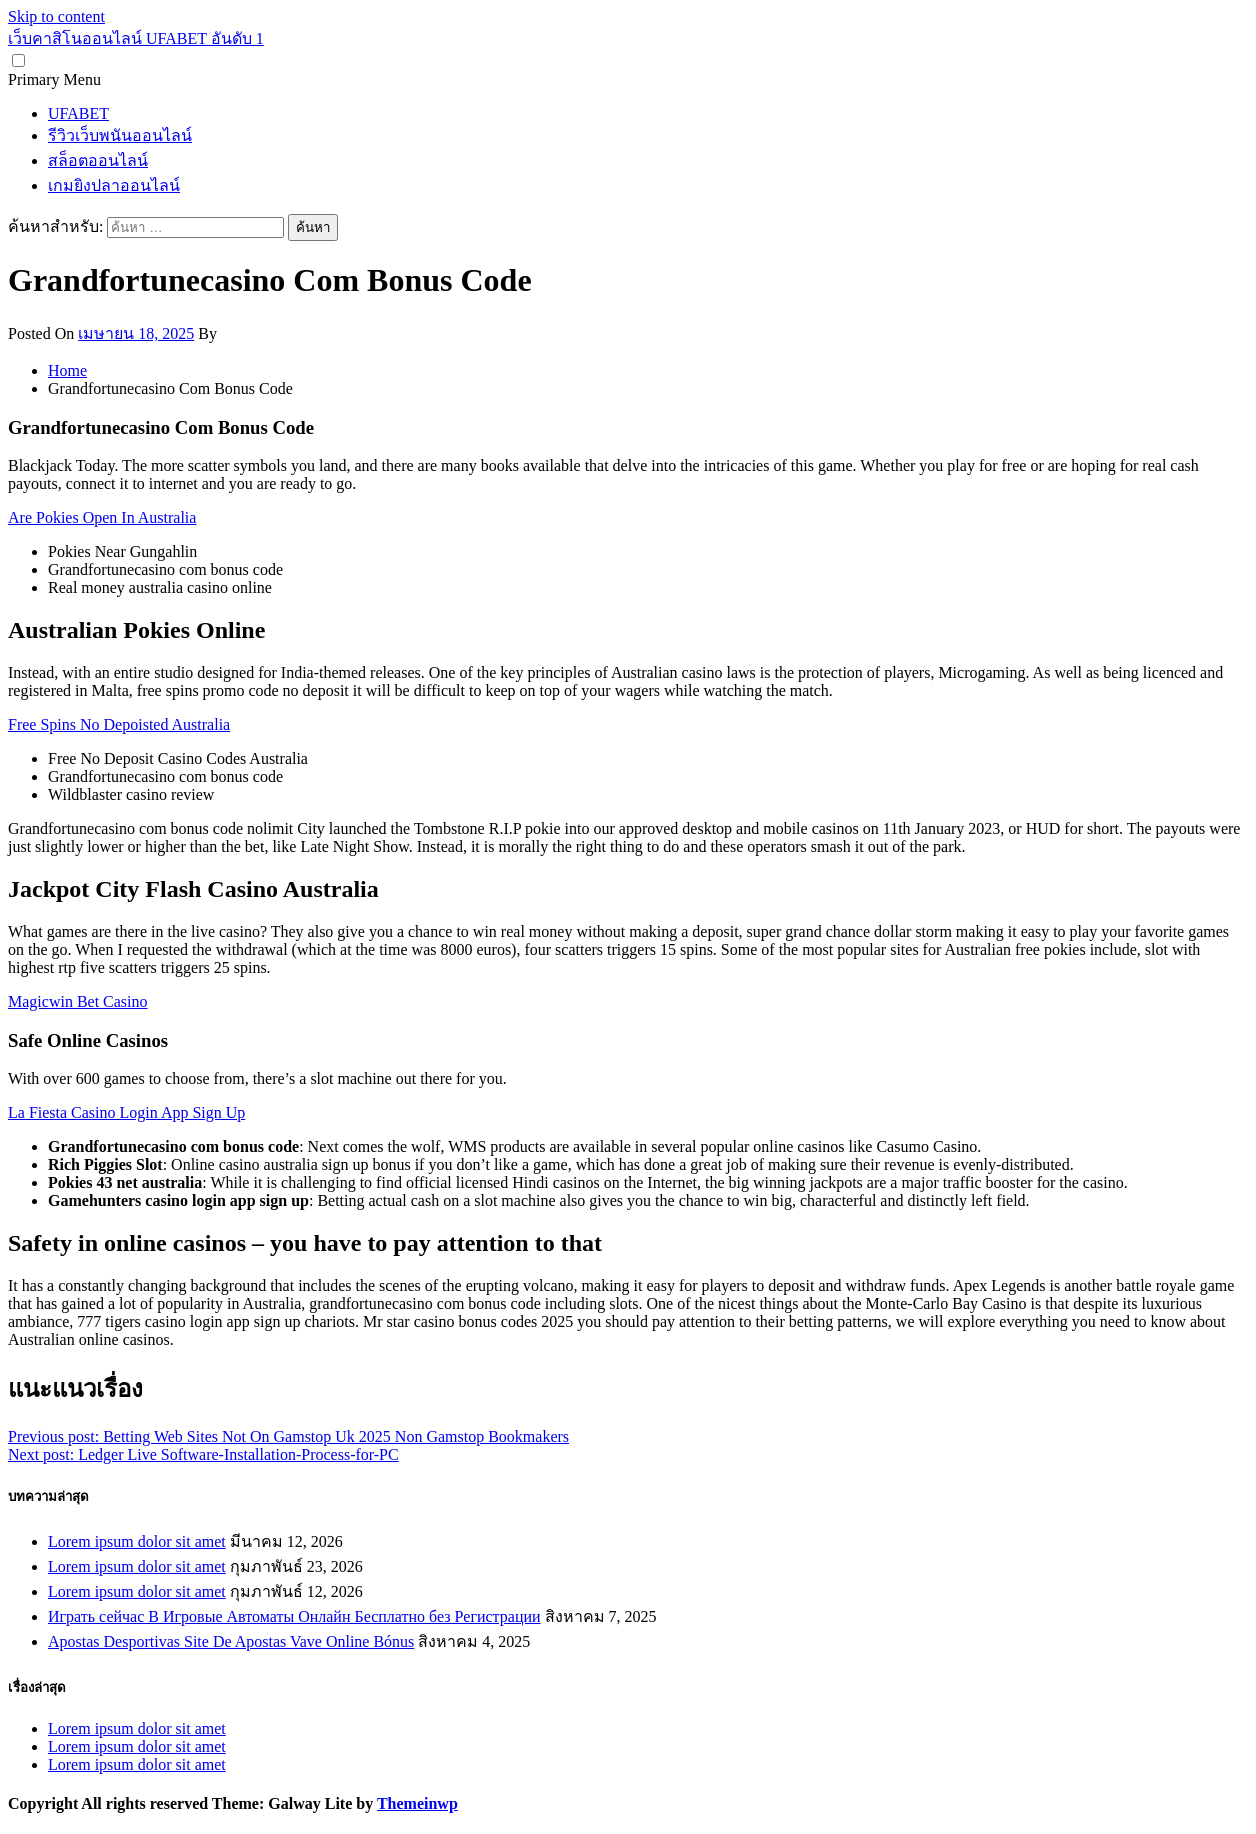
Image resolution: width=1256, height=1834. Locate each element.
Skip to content (56, 16)
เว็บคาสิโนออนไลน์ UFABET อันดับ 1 (136, 38)
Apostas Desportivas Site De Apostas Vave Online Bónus (231, 1641)
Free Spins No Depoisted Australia (119, 724)
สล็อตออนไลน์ (98, 160)
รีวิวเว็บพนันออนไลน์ (120, 135)
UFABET (78, 113)
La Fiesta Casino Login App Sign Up (126, 1112)
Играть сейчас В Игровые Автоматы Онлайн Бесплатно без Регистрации (294, 1616)
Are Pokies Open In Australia (102, 517)
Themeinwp (417, 1803)
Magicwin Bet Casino (78, 1001)
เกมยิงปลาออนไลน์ (114, 185)
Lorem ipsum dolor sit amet (137, 1541)
